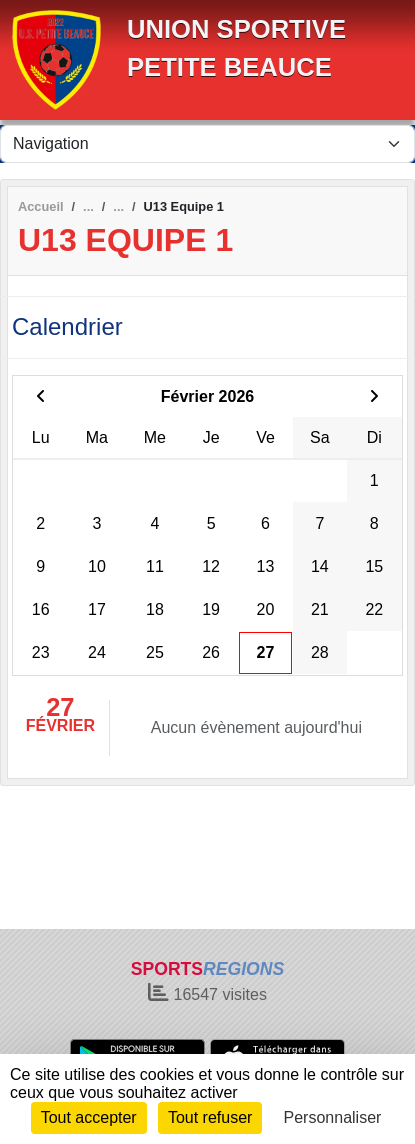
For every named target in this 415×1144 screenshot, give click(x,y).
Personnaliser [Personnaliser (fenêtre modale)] (333, 1117)
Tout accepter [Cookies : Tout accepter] (89, 1117)
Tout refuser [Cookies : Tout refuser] (210, 1117)
